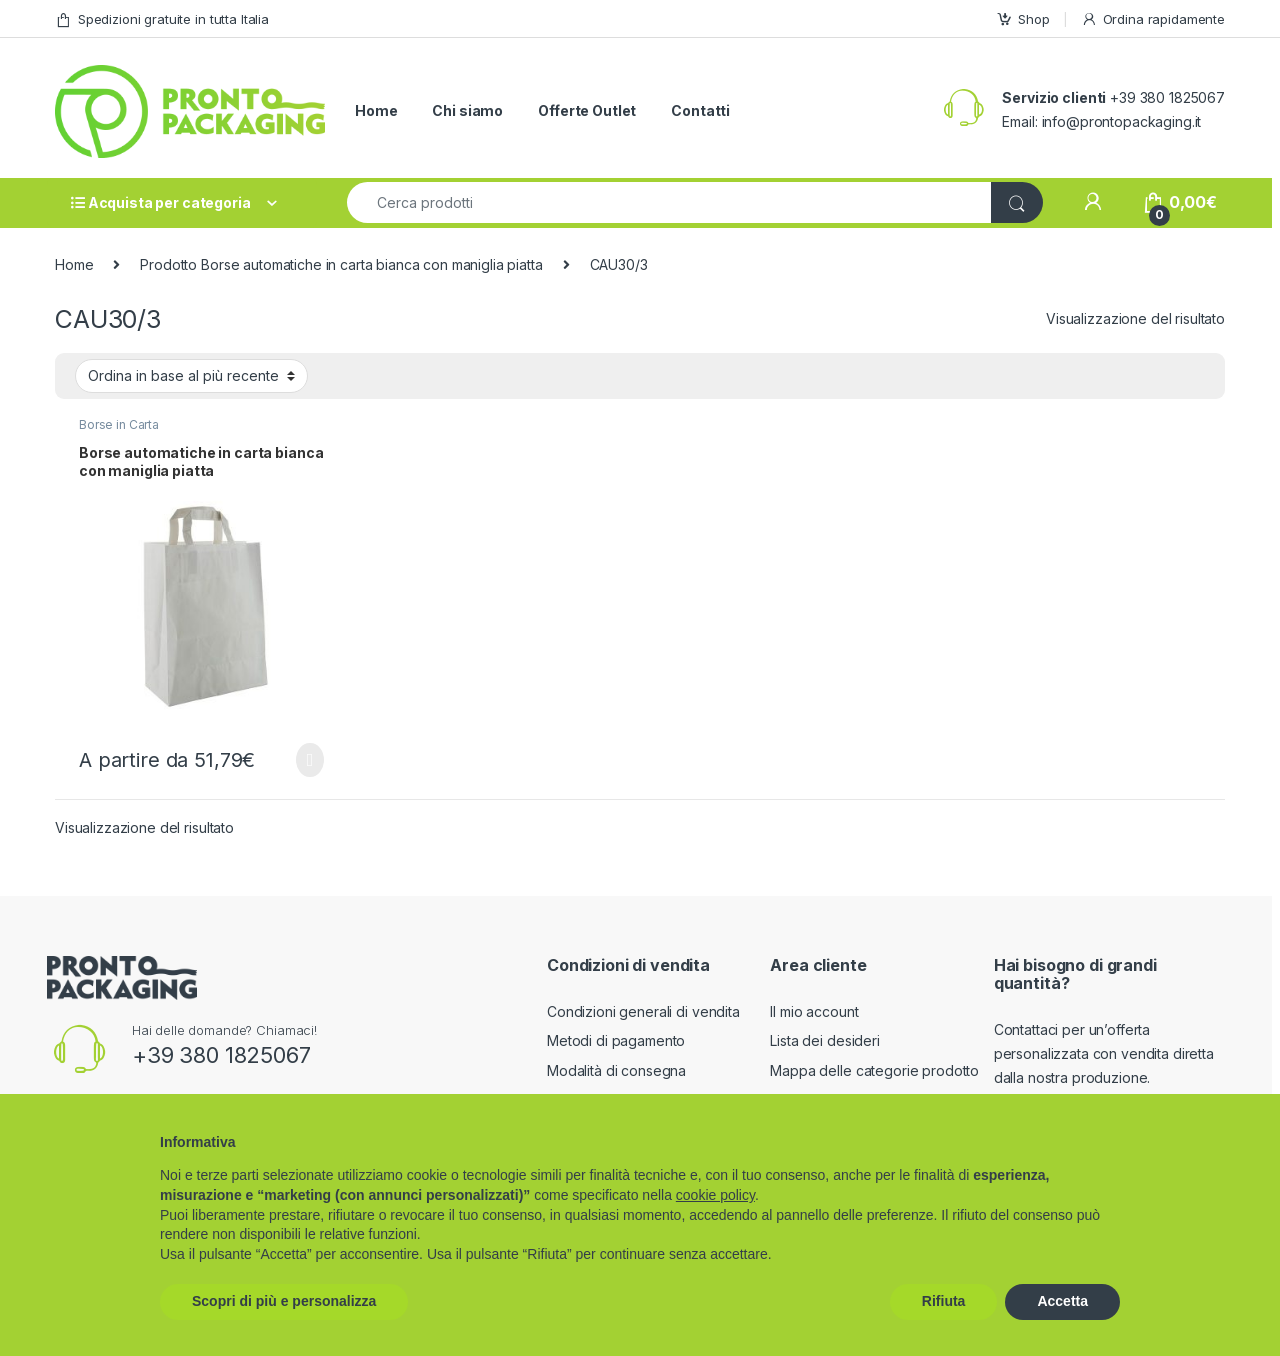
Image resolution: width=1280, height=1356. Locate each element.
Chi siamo (467, 110)
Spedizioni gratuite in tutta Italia (162, 19)
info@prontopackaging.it (1122, 121)
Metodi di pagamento (616, 1040)
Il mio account (814, 1011)
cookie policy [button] (715, 1195)
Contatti (700, 110)
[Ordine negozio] (191, 376)
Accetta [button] (1062, 1301)
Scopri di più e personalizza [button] (284, 1301)
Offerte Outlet (587, 110)
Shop (1022, 19)
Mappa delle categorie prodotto (874, 1070)
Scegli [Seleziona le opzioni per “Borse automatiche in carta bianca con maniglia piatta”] (309, 760)
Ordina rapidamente (1153, 19)
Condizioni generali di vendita (643, 1011)
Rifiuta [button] (944, 1301)
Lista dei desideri (824, 1040)
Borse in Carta (119, 424)
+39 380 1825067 (221, 1055)
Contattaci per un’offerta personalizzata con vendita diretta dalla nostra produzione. (1104, 1053)
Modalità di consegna (616, 1070)
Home (376, 110)
